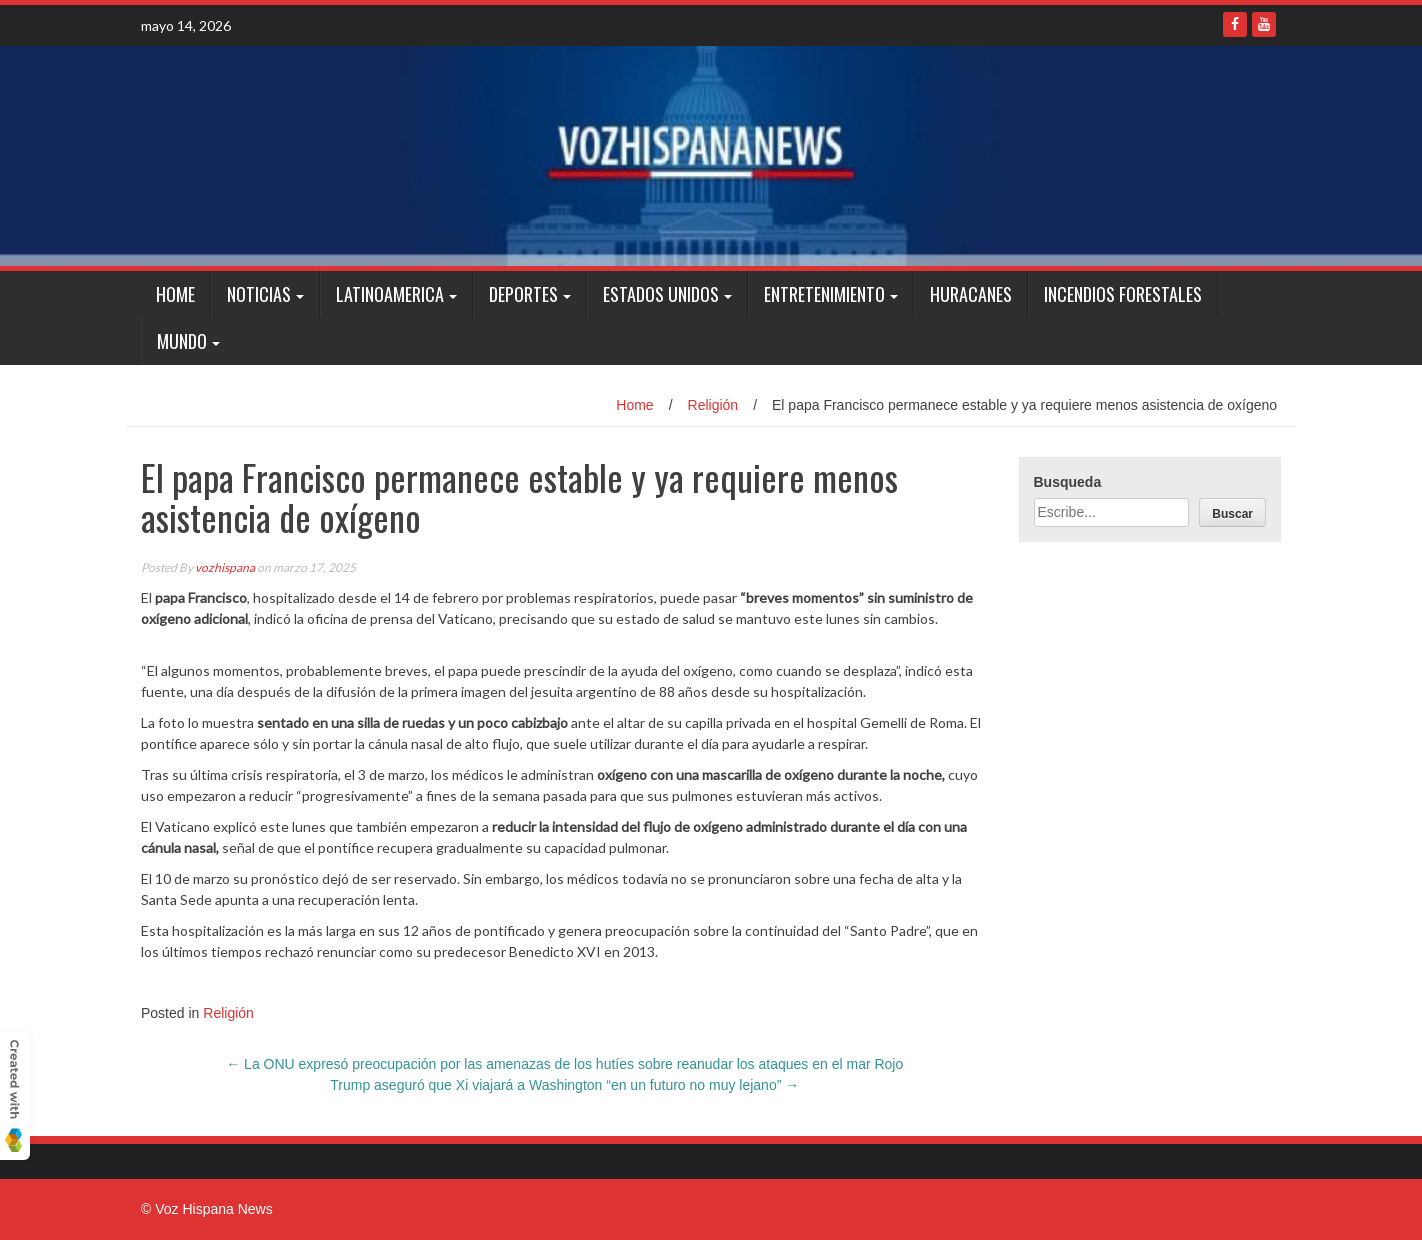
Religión (713, 405)
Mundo (182, 341)
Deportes (523, 294)
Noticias (259, 294)
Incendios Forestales (1123, 294)
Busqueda (1068, 482)
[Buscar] (1232, 512)
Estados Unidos (661, 294)
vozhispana (225, 567)
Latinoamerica (390, 294)
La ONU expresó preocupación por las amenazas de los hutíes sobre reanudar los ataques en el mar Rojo (564, 1064)
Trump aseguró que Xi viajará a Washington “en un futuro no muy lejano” (564, 1085)
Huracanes (971, 294)
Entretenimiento (824, 294)
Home (175, 294)
